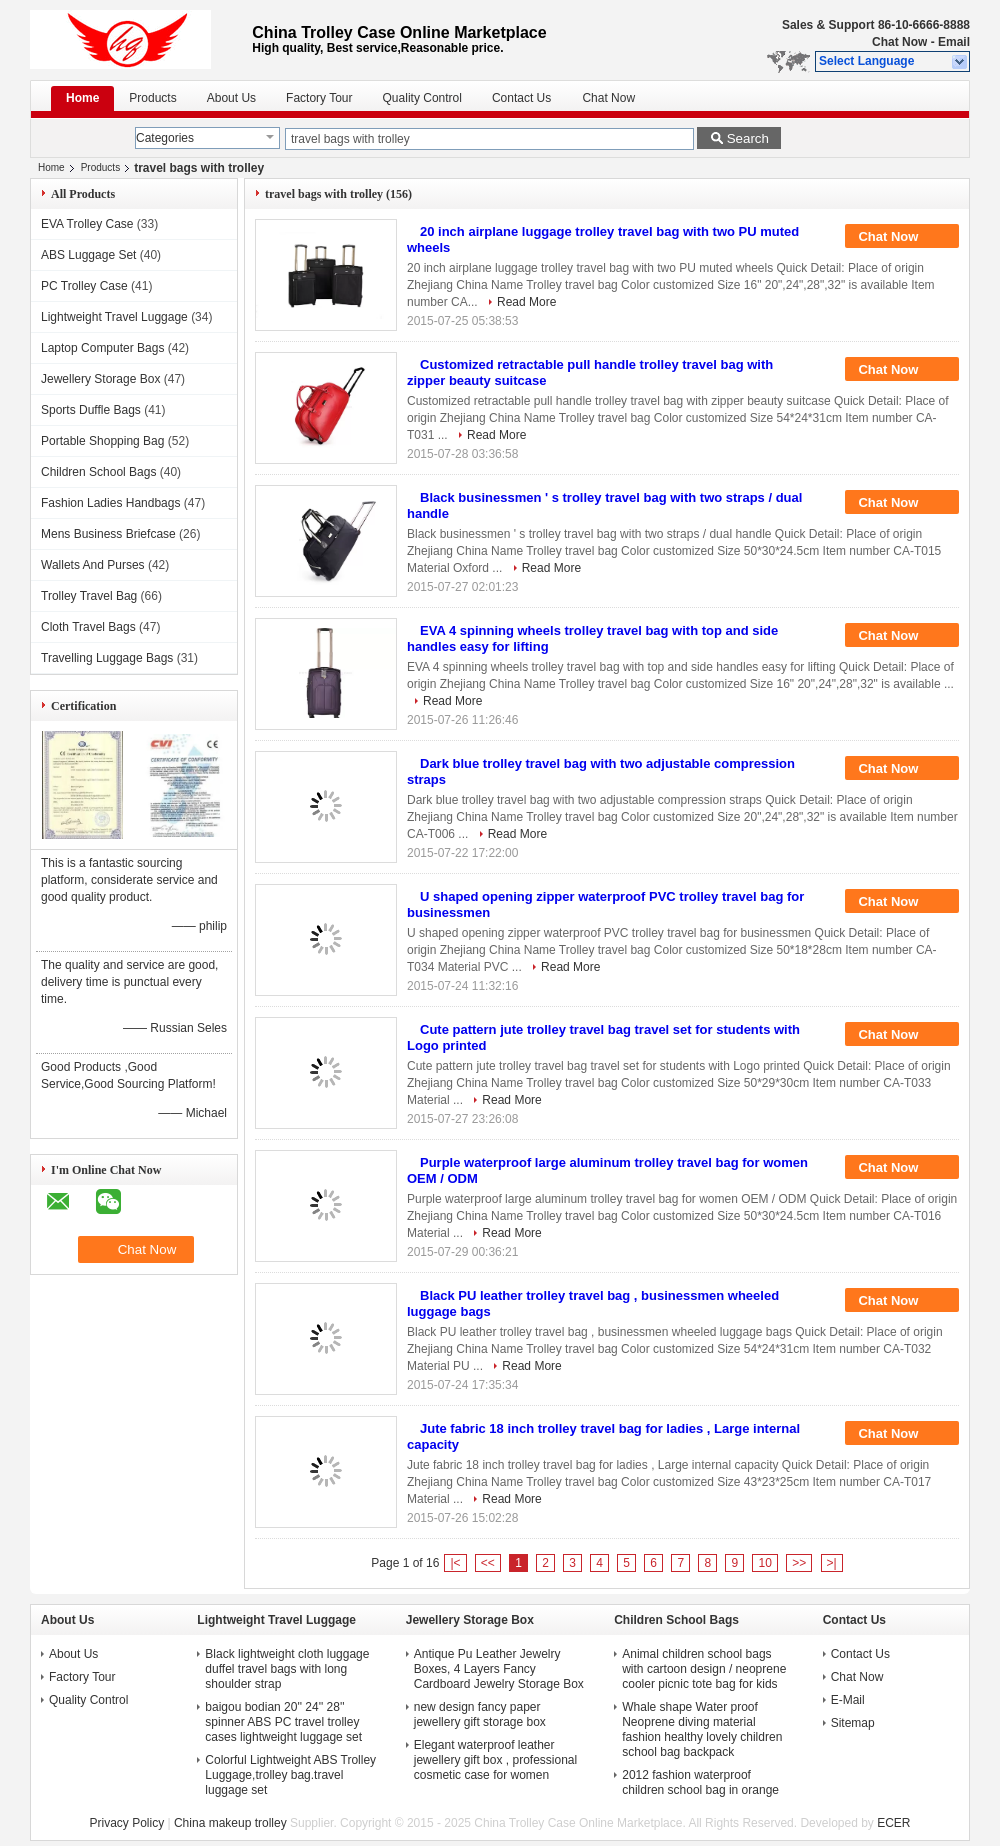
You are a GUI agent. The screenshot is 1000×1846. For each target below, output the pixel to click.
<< (488, 1563)
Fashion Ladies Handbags (110, 503)
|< (455, 1563)
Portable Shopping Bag (102, 441)
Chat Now (899, 42)
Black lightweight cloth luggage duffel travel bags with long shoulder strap (287, 1669)
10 (764, 1563)
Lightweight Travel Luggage (114, 317)
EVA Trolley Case (87, 224)
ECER (893, 1823)
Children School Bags (98, 472)
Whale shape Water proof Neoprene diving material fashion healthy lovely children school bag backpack (702, 1729)
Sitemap (853, 1723)
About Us (231, 98)
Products (152, 98)
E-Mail (848, 1700)
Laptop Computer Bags (102, 348)
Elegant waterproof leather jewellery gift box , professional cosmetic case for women (495, 1760)
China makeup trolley (230, 1823)
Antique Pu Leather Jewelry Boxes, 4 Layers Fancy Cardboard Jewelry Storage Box (499, 1669)
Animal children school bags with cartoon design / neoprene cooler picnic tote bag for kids (704, 1669)
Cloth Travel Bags (88, 627)
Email (954, 42)
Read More (526, 302)
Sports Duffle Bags (91, 410)
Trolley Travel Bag (89, 596)
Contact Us (521, 98)
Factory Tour (319, 98)
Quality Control (422, 98)
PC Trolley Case (84, 286)
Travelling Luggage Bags (107, 658)
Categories (165, 138)
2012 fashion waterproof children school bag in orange (700, 1782)
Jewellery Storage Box (100, 379)
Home (82, 98)
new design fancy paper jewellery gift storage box (480, 1714)
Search (748, 138)
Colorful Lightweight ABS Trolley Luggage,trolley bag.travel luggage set (290, 1775)
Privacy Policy (126, 1823)
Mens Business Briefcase (108, 534)
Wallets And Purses (93, 565)
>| (832, 1563)
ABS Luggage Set (88, 255)
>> (799, 1563)
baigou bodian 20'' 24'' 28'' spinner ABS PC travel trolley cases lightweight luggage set (283, 1722)
